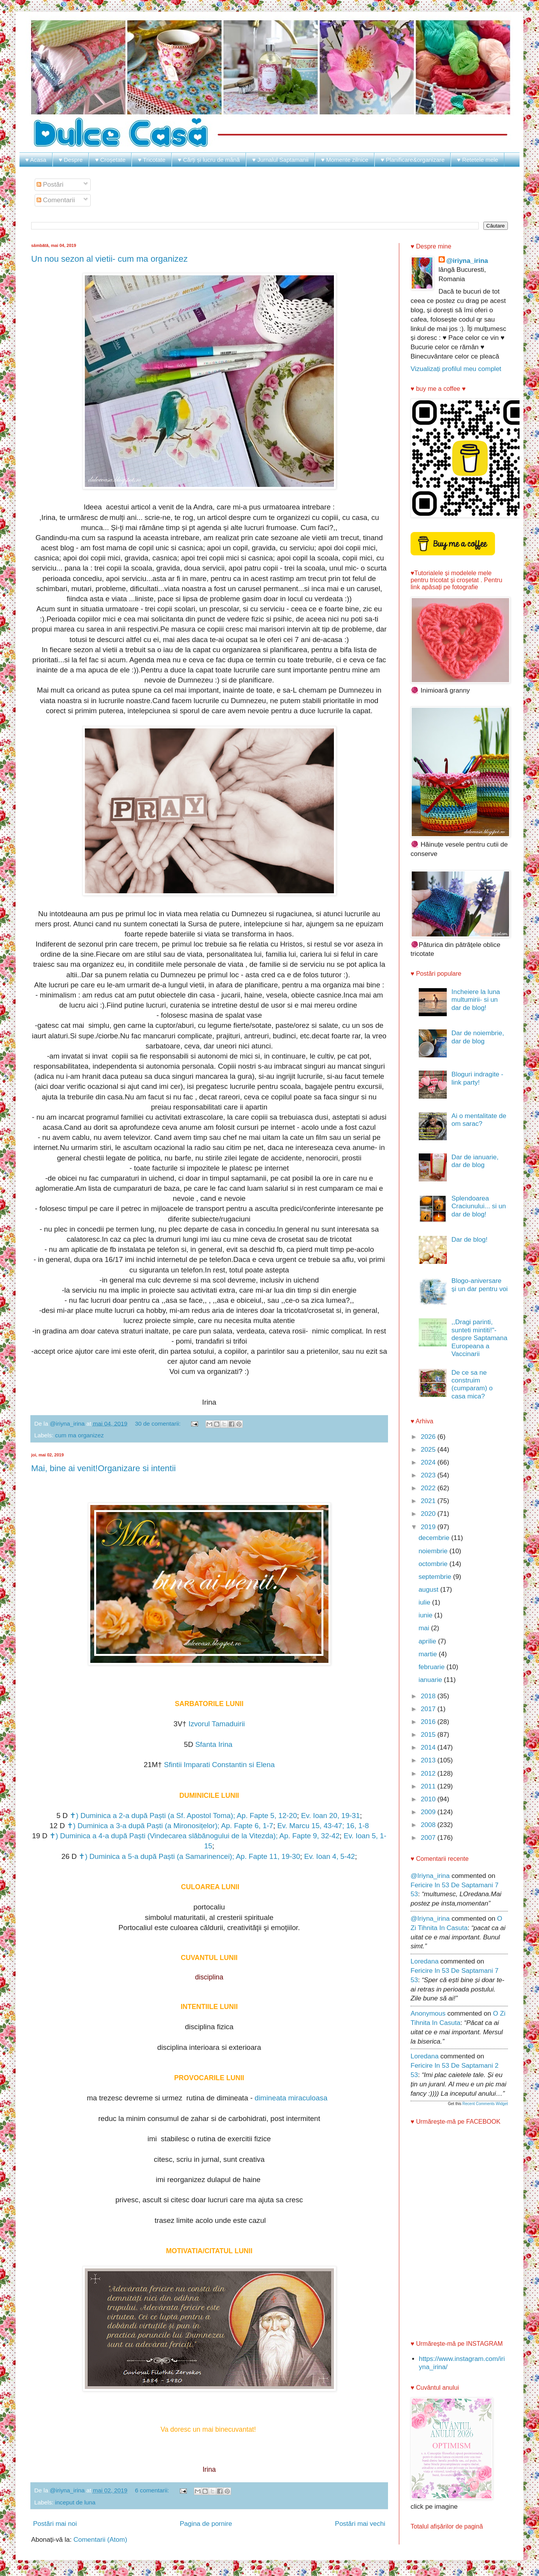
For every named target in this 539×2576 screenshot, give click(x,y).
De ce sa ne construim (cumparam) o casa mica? (472, 1384)
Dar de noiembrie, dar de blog (477, 1037)
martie (428, 1654)
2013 (429, 1760)
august (429, 1589)
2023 (429, 1475)
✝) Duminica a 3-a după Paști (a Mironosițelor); (144, 1826)
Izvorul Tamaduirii (216, 1724)
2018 (429, 1696)
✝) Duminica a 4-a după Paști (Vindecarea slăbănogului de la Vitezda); (164, 1836)
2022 (429, 1488)
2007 (429, 1837)
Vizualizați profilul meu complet (456, 369)
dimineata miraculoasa (292, 2098)
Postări (50, 184)
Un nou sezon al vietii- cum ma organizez (109, 259)
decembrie (434, 1538)
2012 (429, 1773)
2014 (429, 1747)
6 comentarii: (153, 2490)
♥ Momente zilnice (344, 159)
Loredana (425, 1961)
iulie (425, 1602)
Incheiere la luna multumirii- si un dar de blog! (475, 1000)
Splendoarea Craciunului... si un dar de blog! (478, 1206)
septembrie (435, 1576)
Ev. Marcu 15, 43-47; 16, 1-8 (323, 1826)
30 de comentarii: (159, 1423)
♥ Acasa (35, 159)
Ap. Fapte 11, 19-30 (268, 1856)
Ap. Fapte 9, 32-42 (309, 1836)
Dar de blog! (469, 1239)
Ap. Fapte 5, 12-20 (267, 1815)
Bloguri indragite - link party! (477, 1078)
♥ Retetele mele (477, 159)
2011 (429, 1786)
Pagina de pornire (206, 2523)
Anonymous (428, 2013)
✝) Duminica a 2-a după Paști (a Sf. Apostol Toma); (153, 1815)
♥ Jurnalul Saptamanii (280, 159)
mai (424, 1628)
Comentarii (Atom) (100, 2539)
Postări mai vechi (360, 2523)
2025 (429, 1449)
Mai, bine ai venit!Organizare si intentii (103, 1468)
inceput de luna (75, 2502)
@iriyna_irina (467, 260)
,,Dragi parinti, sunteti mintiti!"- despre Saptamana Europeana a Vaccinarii (479, 1338)
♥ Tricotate (151, 159)
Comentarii (56, 200)
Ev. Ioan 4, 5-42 (329, 1856)
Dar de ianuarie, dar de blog (475, 1161)
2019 (429, 1527)
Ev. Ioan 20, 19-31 (330, 1815)
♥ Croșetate (110, 159)
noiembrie (433, 1551)
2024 (429, 1462)
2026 (429, 1436)
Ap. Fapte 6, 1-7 (247, 1826)
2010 (429, 1799)
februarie (432, 1667)
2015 (429, 1734)
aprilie (428, 1641)
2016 (429, 1722)
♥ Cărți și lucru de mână (209, 159)
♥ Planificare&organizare (412, 159)
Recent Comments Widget (485, 2104)
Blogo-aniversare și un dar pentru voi (479, 1284)
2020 (429, 1513)
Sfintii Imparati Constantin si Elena (219, 1764)
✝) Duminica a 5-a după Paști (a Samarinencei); (157, 1856)
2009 (429, 1812)
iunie (426, 1615)
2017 (429, 1709)
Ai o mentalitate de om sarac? (478, 1119)
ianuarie (431, 1680)
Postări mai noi (55, 2523)
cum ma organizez (79, 1435)
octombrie (433, 1564)
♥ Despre (71, 159)
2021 (429, 1501)
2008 (429, 1825)
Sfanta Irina (215, 1744)
